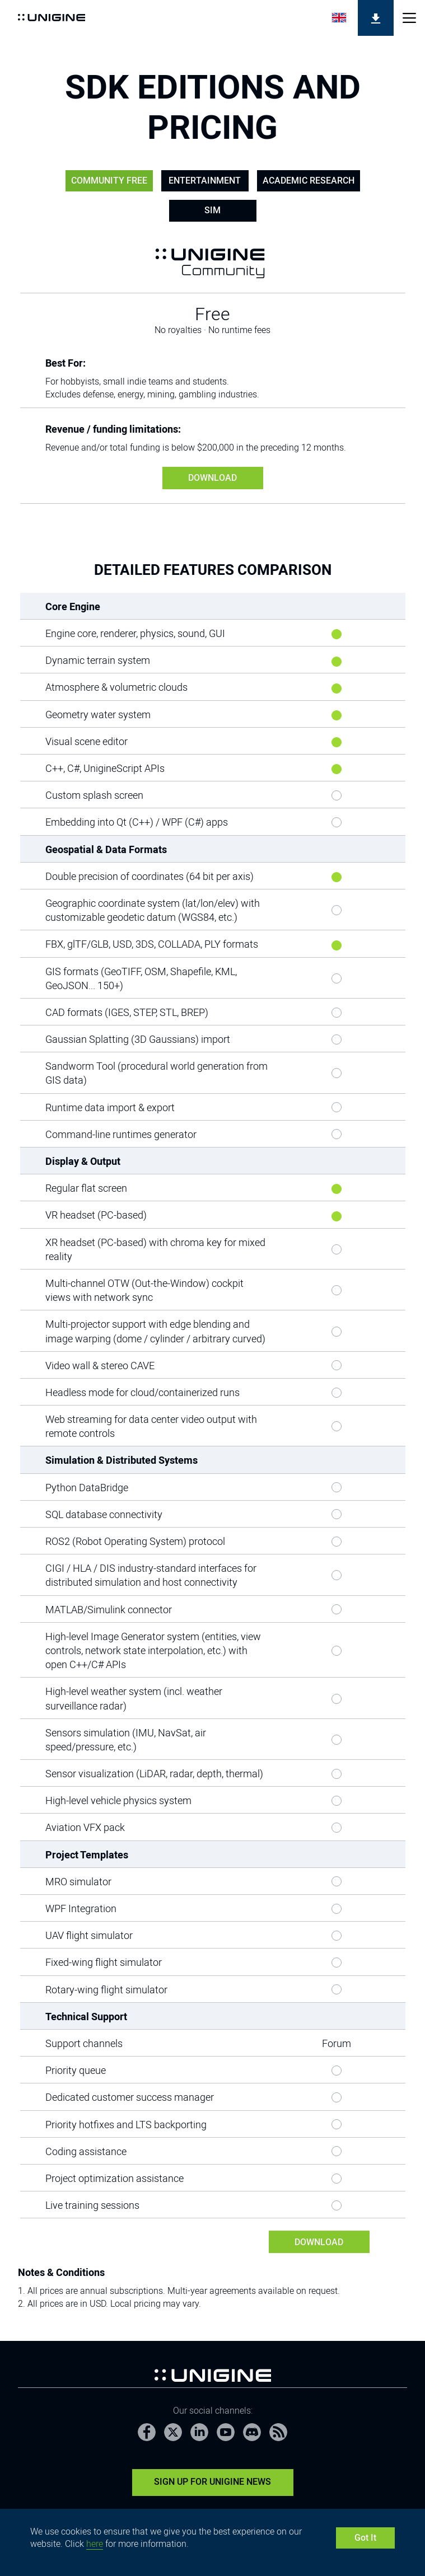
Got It (365, 2537)
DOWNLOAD (212, 477)
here (94, 2543)
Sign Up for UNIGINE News (212, 2481)
